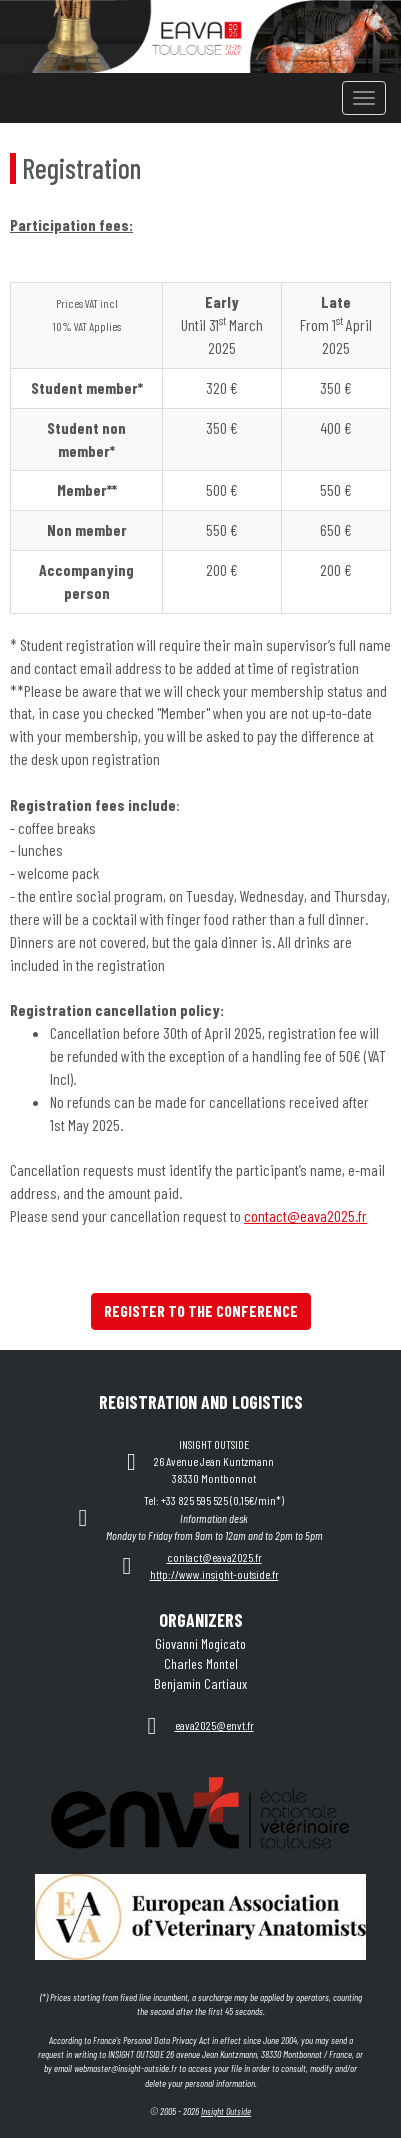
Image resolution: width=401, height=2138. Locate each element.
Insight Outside (226, 2111)
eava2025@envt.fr (214, 1725)
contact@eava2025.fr (305, 1215)
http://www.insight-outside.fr (214, 1574)
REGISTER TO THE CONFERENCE (201, 1310)
